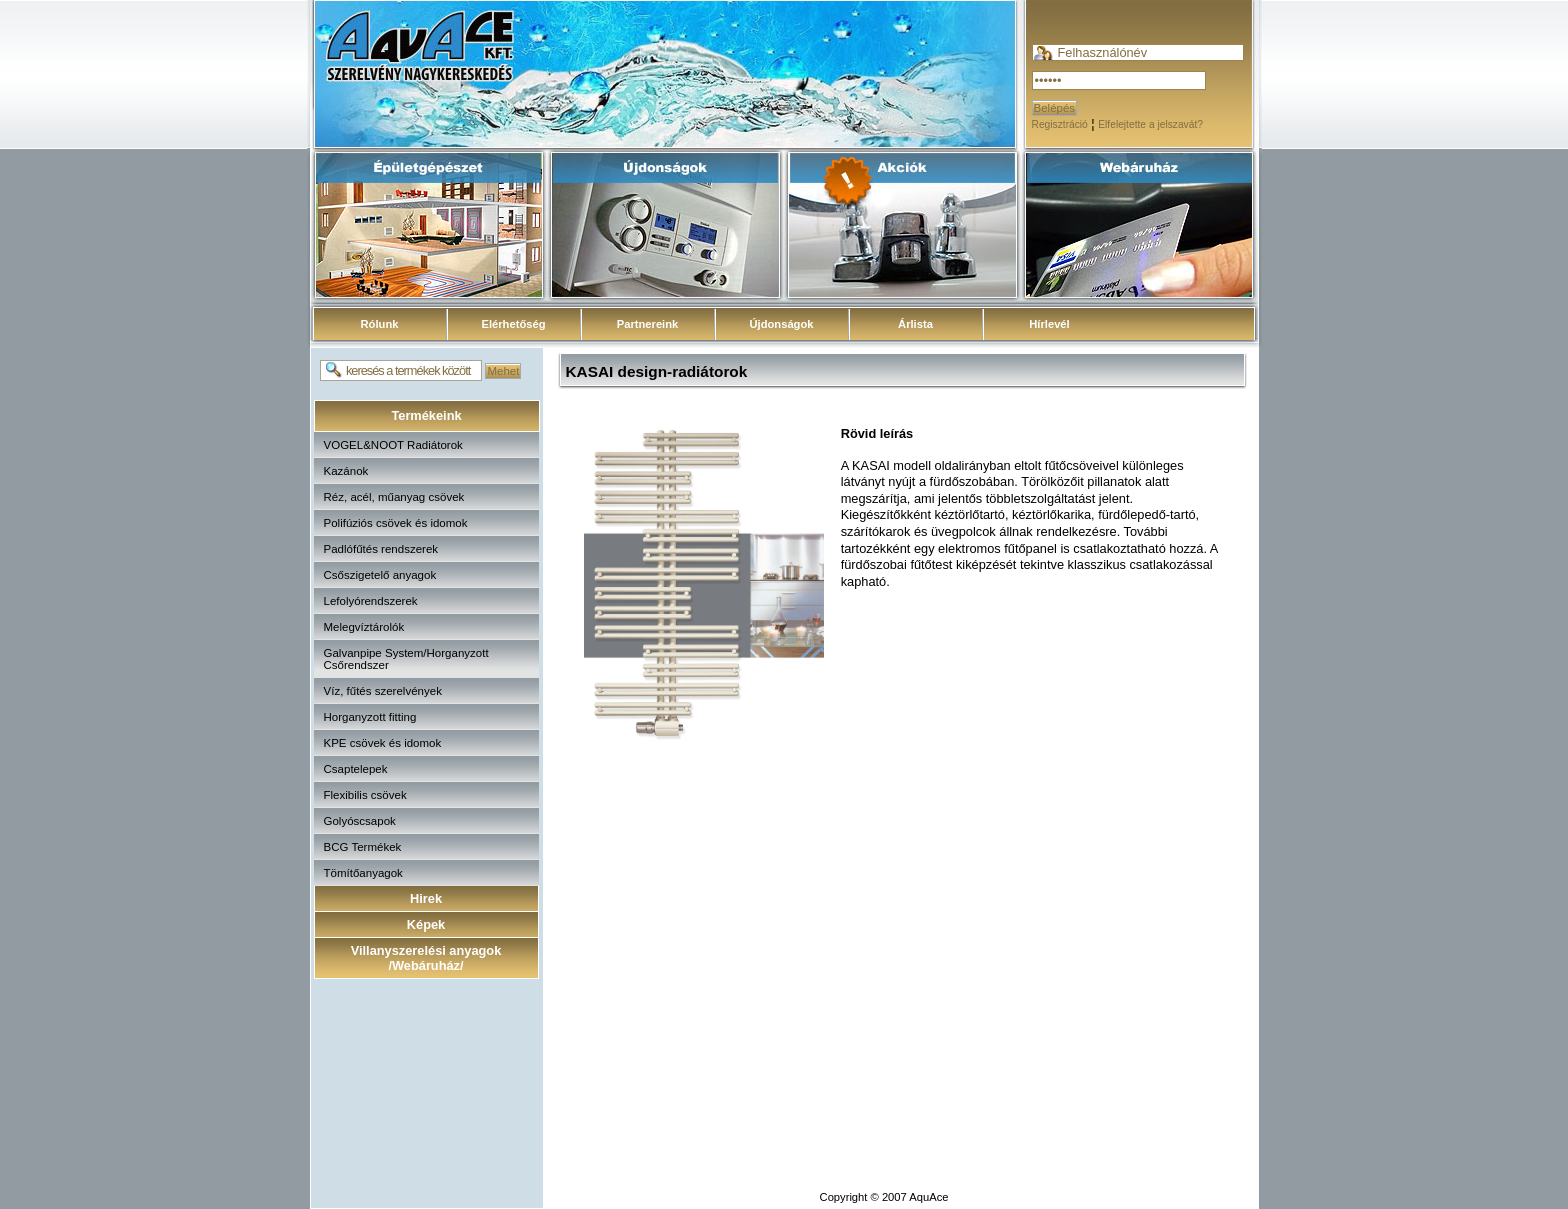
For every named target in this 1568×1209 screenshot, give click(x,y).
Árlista (915, 324)
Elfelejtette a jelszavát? (1150, 124)
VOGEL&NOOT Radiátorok (393, 445)
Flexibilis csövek (365, 795)
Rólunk (380, 324)
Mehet (503, 371)
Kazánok (346, 471)
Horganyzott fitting (370, 717)
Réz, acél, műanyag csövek (394, 497)
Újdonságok (781, 324)
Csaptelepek (356, 769)
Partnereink (648, 324)
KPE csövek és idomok (383, 743)
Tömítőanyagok (363, 873)
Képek (426, 924)
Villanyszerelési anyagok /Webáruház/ (426, 958)
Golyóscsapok (360, 821)
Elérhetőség (513, 324)
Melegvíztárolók (364, 627)
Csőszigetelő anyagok (380, 575)
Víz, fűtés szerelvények (383, 691)
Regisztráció (1060, 124)
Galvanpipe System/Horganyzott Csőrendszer (406, 659)
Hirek (426, 898)
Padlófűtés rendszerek (381, 549)
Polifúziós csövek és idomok (396, 523)
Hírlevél (1049, 324)
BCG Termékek (363, 847)
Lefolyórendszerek (371, 601)
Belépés (1055, 108)
